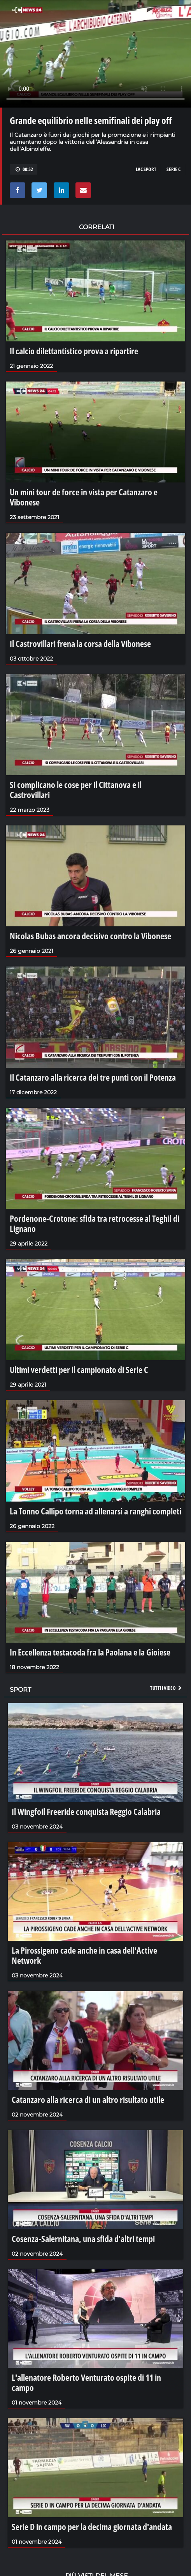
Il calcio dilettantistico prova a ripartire (74, 351)
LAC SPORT (146, 169)
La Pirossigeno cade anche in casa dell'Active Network (84, 1955)
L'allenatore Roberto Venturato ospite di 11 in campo (86, 2382)
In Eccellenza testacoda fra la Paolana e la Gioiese (90, 1652)
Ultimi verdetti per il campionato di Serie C (79, 1369)
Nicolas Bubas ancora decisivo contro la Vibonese (90, 936)
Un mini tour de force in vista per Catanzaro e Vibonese (84, 497)
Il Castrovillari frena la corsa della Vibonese (80, 643)
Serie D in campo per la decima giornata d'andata (92, 2526)
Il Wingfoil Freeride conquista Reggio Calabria (86, 1811)
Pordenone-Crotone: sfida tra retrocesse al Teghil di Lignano (94, 1223)
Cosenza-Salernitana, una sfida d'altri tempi (83, 2238)
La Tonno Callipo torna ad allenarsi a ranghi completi (95, 1511)
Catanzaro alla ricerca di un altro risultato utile (88, 2099)
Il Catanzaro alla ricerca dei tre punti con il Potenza (93, 1077)
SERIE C (173, 169)
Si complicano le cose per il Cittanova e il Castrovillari (76, 789)
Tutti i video (166, 1687)
